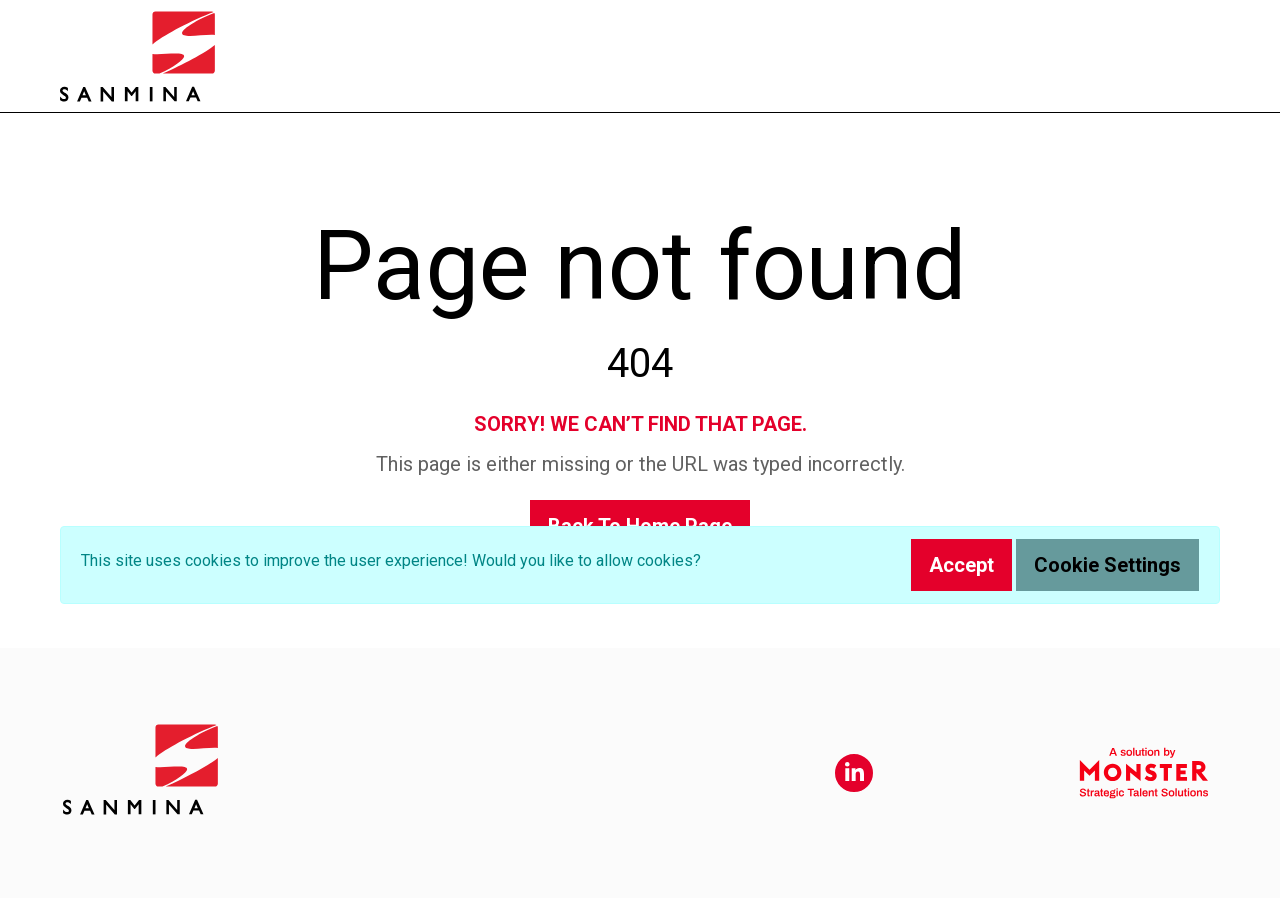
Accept (961, 565)
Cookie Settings (1107, 565)
